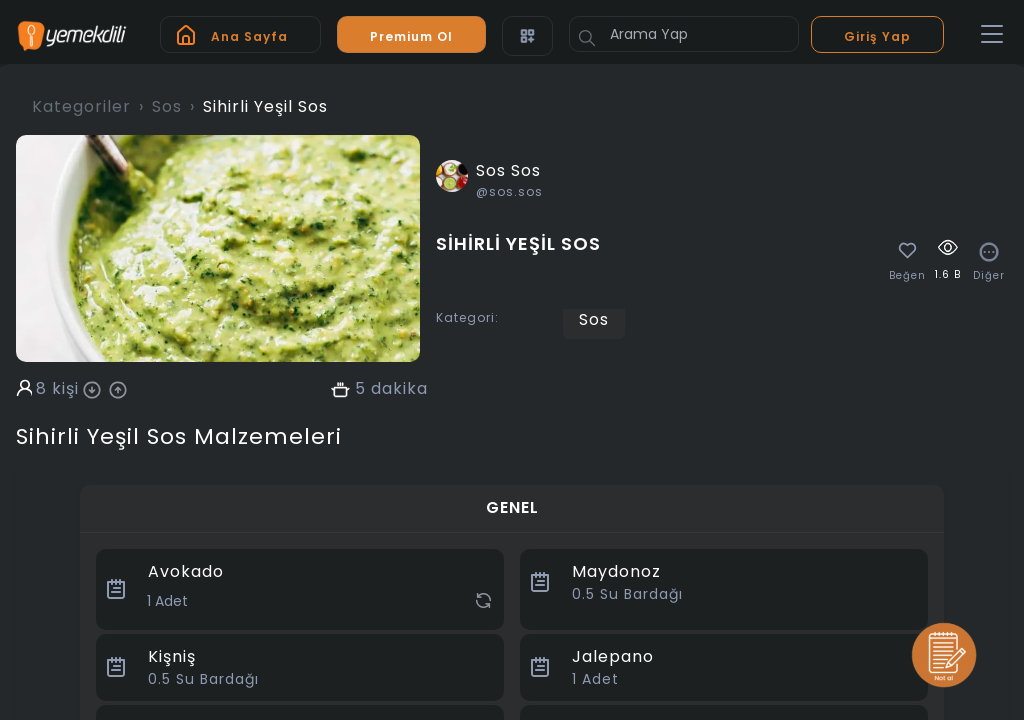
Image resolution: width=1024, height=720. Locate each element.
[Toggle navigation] (992, 35)
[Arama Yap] (684, 34)
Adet (595, 679)
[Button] (587, 38)
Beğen (907, 276)
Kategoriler (81, 106)
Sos (167, 106)
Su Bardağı (627, 594)
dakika (399, 389)
